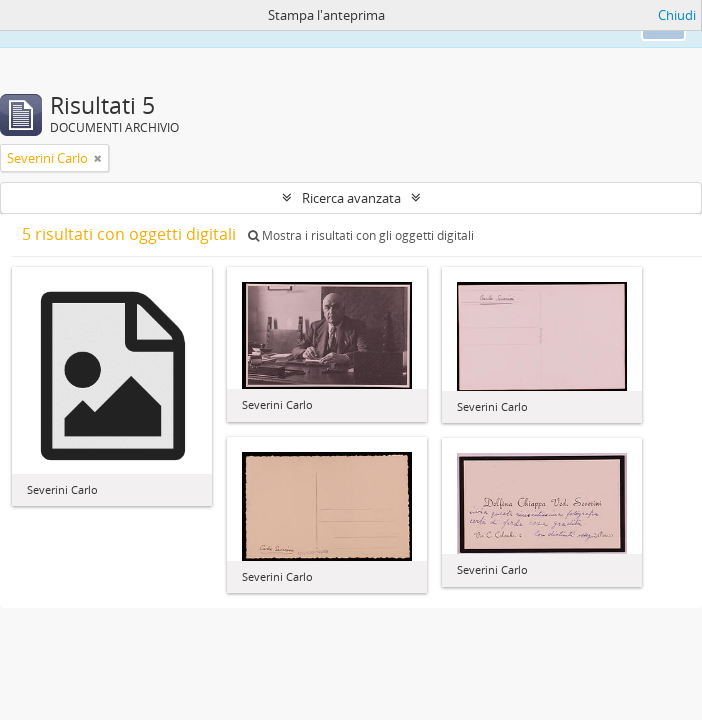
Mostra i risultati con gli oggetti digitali (361, 235)
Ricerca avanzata (351, 198)
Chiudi (677, 15)
